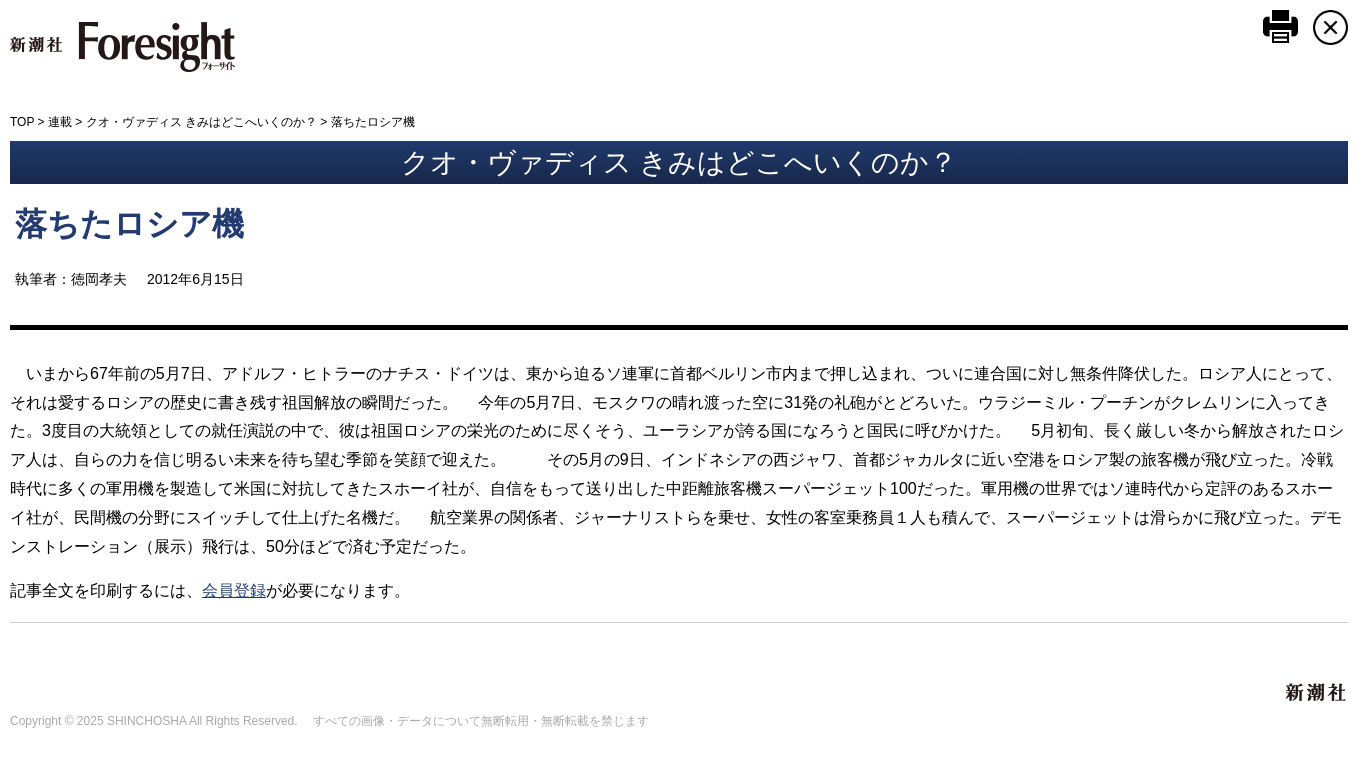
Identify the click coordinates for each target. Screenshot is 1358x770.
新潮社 (1317, 693)
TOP (22, 122)
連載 (60, 122)
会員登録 (234, 590)
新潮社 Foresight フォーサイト (122, 47)
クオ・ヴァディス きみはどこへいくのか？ (201, 122)
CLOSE (1330, 27)
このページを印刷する (1280, 26)
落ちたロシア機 (129, 224)
